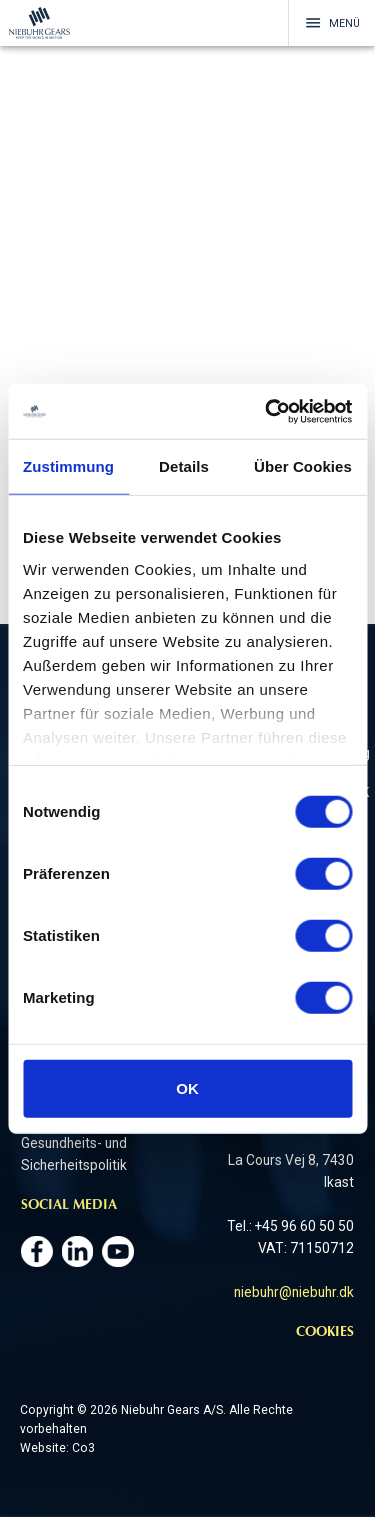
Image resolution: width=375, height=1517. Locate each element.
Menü (332, 23)
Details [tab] (184, 466)
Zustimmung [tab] (68, 466)
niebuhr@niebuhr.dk (294, 1292)
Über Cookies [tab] (303, 466)
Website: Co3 (57, 1448)
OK (187, 1088)
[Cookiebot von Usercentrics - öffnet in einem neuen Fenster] (267, 411)
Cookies (325, 1333)
